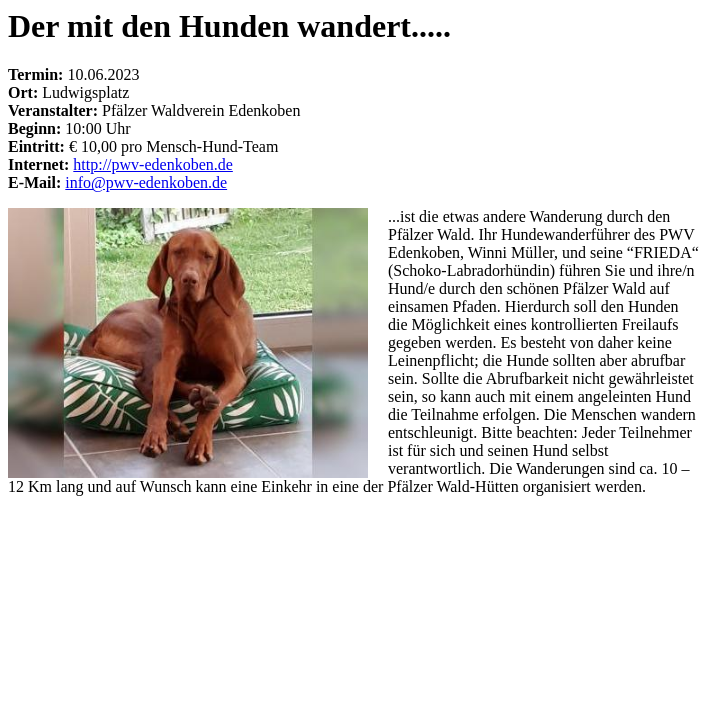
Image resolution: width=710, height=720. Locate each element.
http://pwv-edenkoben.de (153, 164)
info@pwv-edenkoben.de (146, 182)
